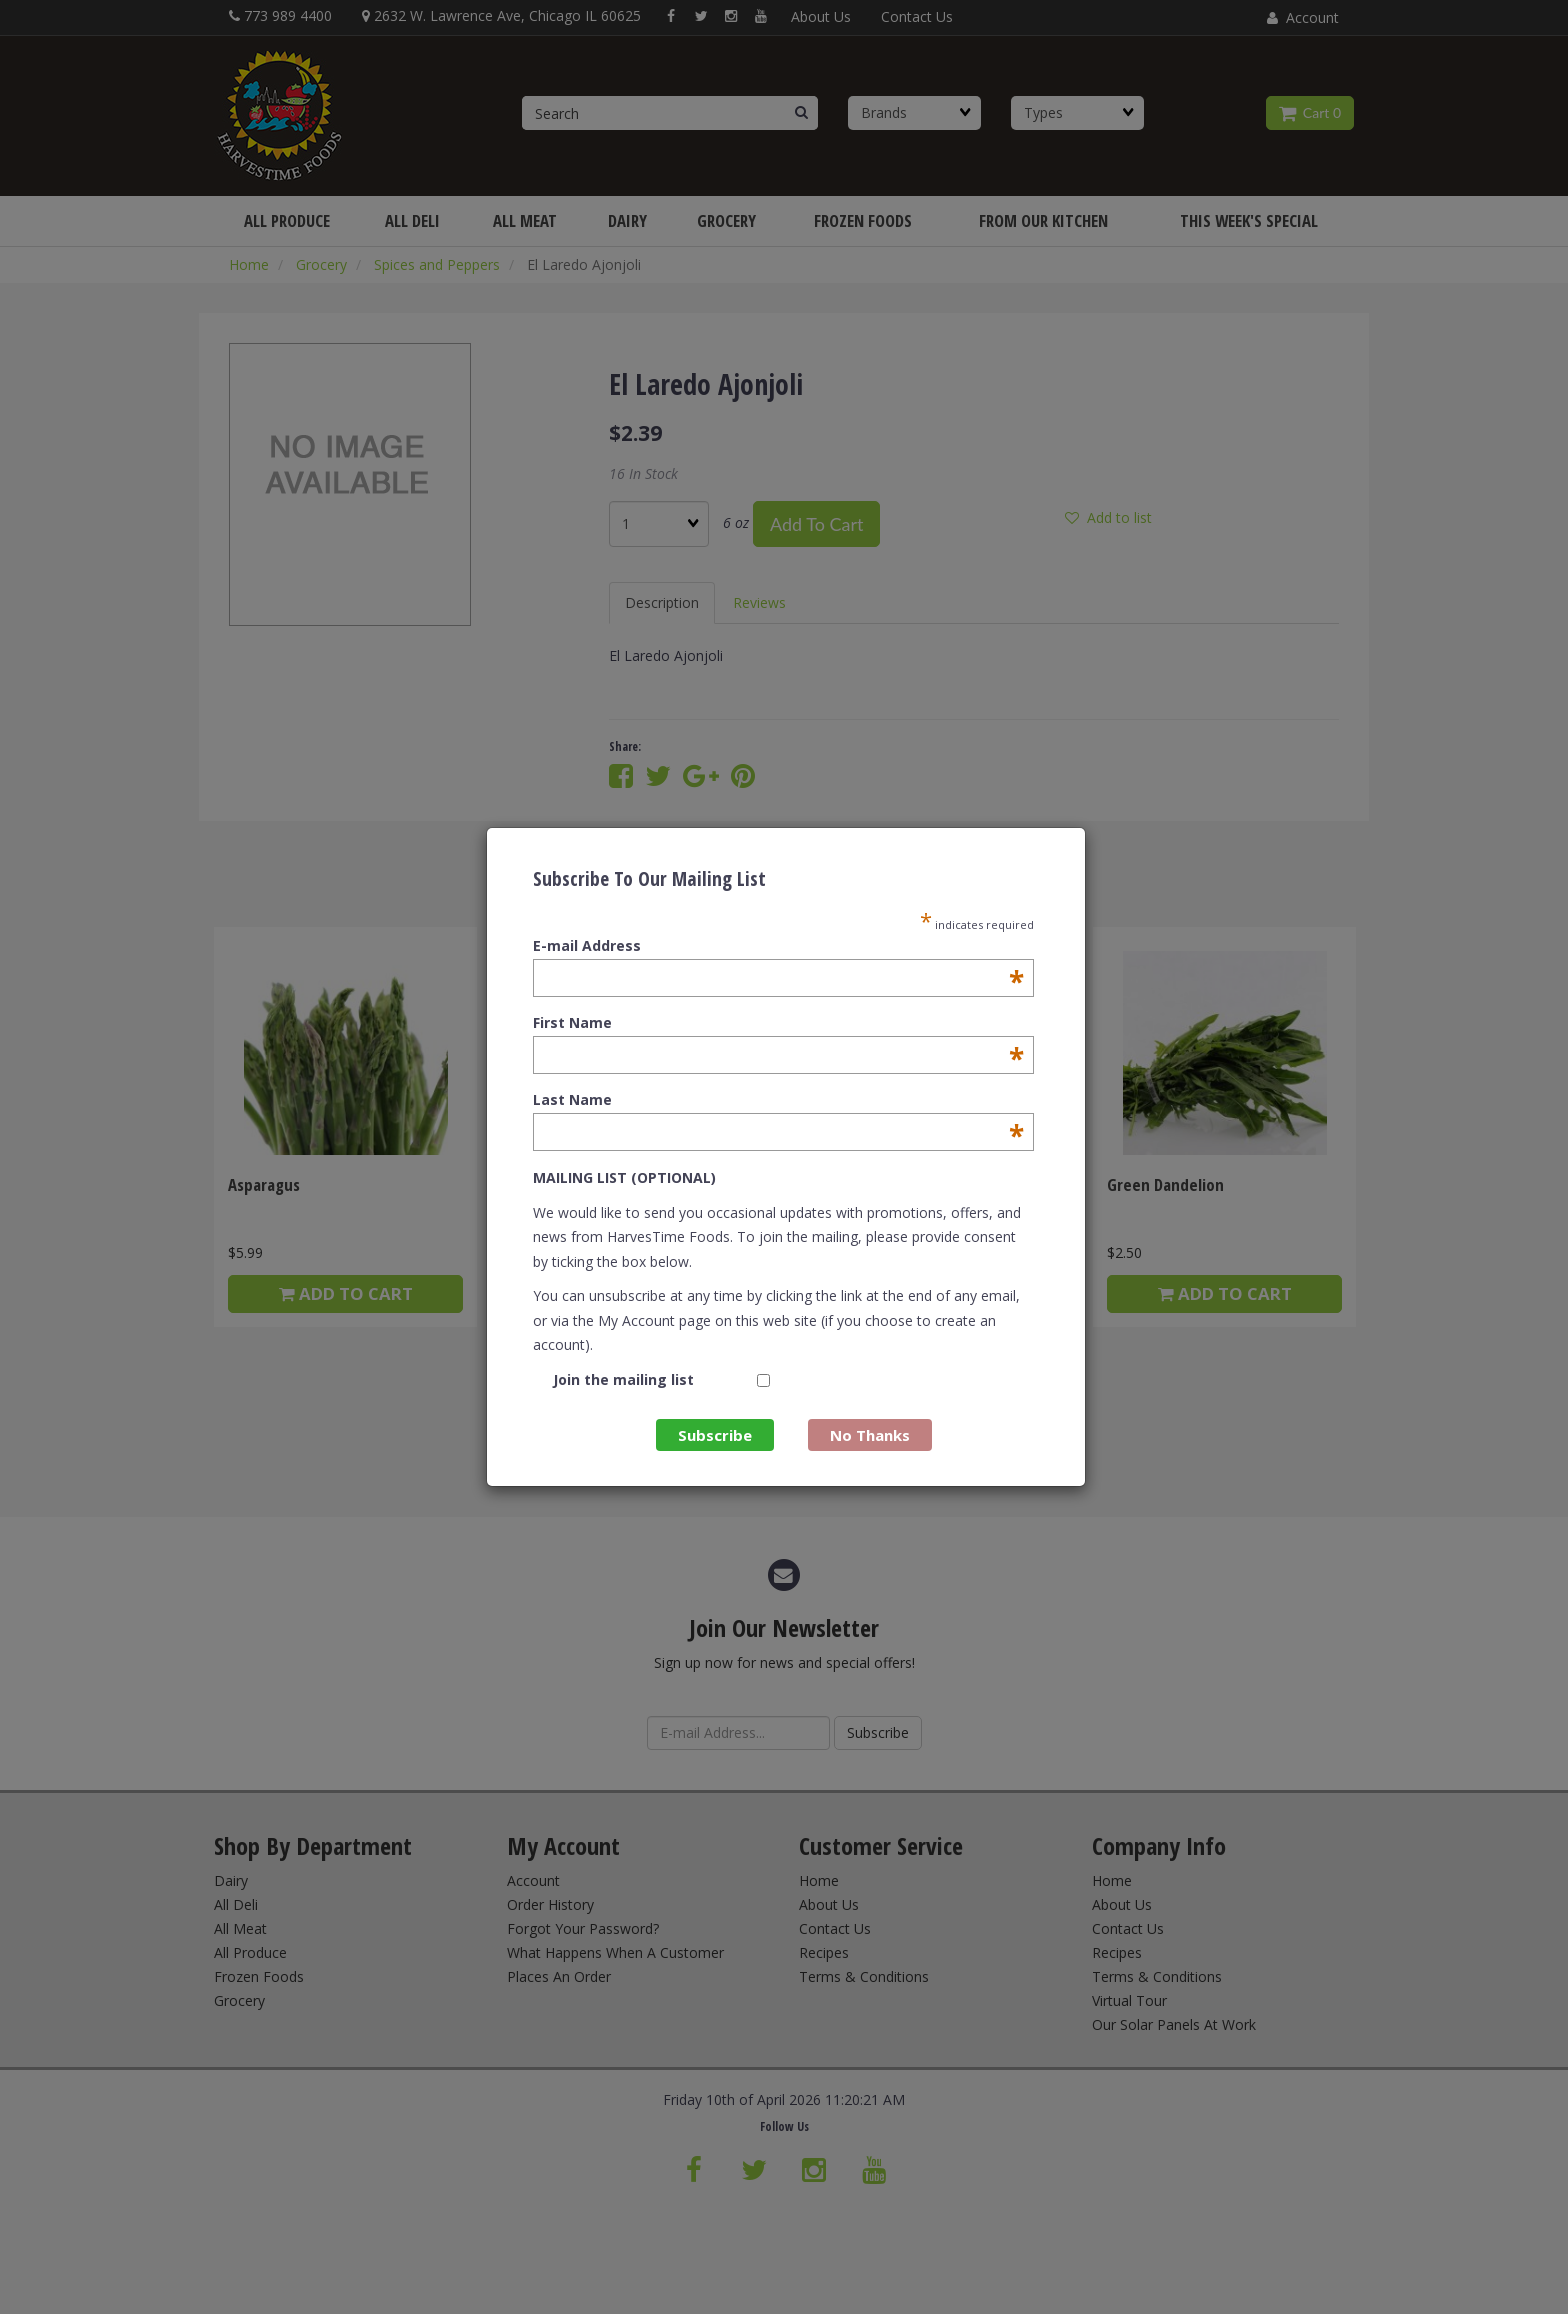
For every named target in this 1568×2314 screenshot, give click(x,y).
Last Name (778, 1100)
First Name (778, 1023)
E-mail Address (778, 946)
